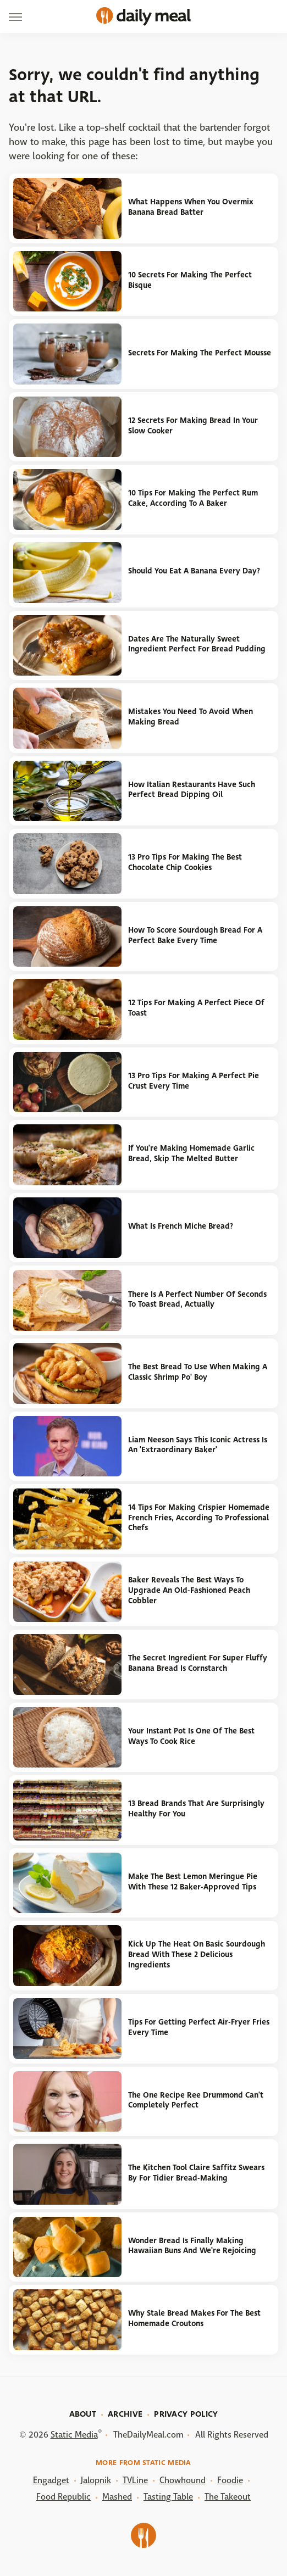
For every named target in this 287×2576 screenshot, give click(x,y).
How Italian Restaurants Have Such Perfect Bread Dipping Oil (191, 789)
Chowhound (182, 2480)
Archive (125, 2414)
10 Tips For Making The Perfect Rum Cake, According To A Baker (193, 498)
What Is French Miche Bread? (180, 1226)
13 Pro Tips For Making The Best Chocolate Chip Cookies (185, 862)
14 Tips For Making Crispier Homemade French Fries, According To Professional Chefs (198, 1517)
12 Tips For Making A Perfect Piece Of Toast (196, 1007)
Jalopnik (96, 2480)
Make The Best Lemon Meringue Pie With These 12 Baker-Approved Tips (192, 1881)
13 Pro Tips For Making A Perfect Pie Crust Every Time (193, 1080)
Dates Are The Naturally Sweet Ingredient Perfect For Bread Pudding (197, 644)
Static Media (74, 2434)
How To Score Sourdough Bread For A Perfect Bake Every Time (195, 935)
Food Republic (63, 2496)
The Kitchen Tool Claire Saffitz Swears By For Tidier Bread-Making (196, 2172)
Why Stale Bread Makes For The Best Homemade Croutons (194, 2318)
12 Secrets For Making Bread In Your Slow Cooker (193, 425)
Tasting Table (168, 2496)
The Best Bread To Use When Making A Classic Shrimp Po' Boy (197, 1372)
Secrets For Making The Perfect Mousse (199, 353)
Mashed (117, 2496)
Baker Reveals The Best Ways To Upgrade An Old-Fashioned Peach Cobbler (189, 1590)
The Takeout (228, 2496)
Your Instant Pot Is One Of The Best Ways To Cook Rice (191, 1736)
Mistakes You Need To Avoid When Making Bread (190, 716)
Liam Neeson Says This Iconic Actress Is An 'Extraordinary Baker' (197, 1445)
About (83, 2414)
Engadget (51, 2480)
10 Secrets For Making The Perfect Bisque (190, 280)
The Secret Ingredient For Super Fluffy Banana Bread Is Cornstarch (197, 1663)
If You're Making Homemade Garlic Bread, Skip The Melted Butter (191, 1153)
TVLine (135, 2480)
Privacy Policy (186, 2414)
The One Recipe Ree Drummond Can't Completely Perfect (195, 2100)
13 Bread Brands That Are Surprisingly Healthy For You (196, 1808)
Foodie (230, 2480)
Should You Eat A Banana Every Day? (194, 571)
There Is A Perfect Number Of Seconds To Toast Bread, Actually (197, 1299)
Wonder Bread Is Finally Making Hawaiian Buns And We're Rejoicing (192, 2245)
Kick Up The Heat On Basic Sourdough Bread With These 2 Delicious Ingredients (196, 1954)
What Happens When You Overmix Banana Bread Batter (190, 207)
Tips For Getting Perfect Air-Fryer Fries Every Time (198, 2027)
